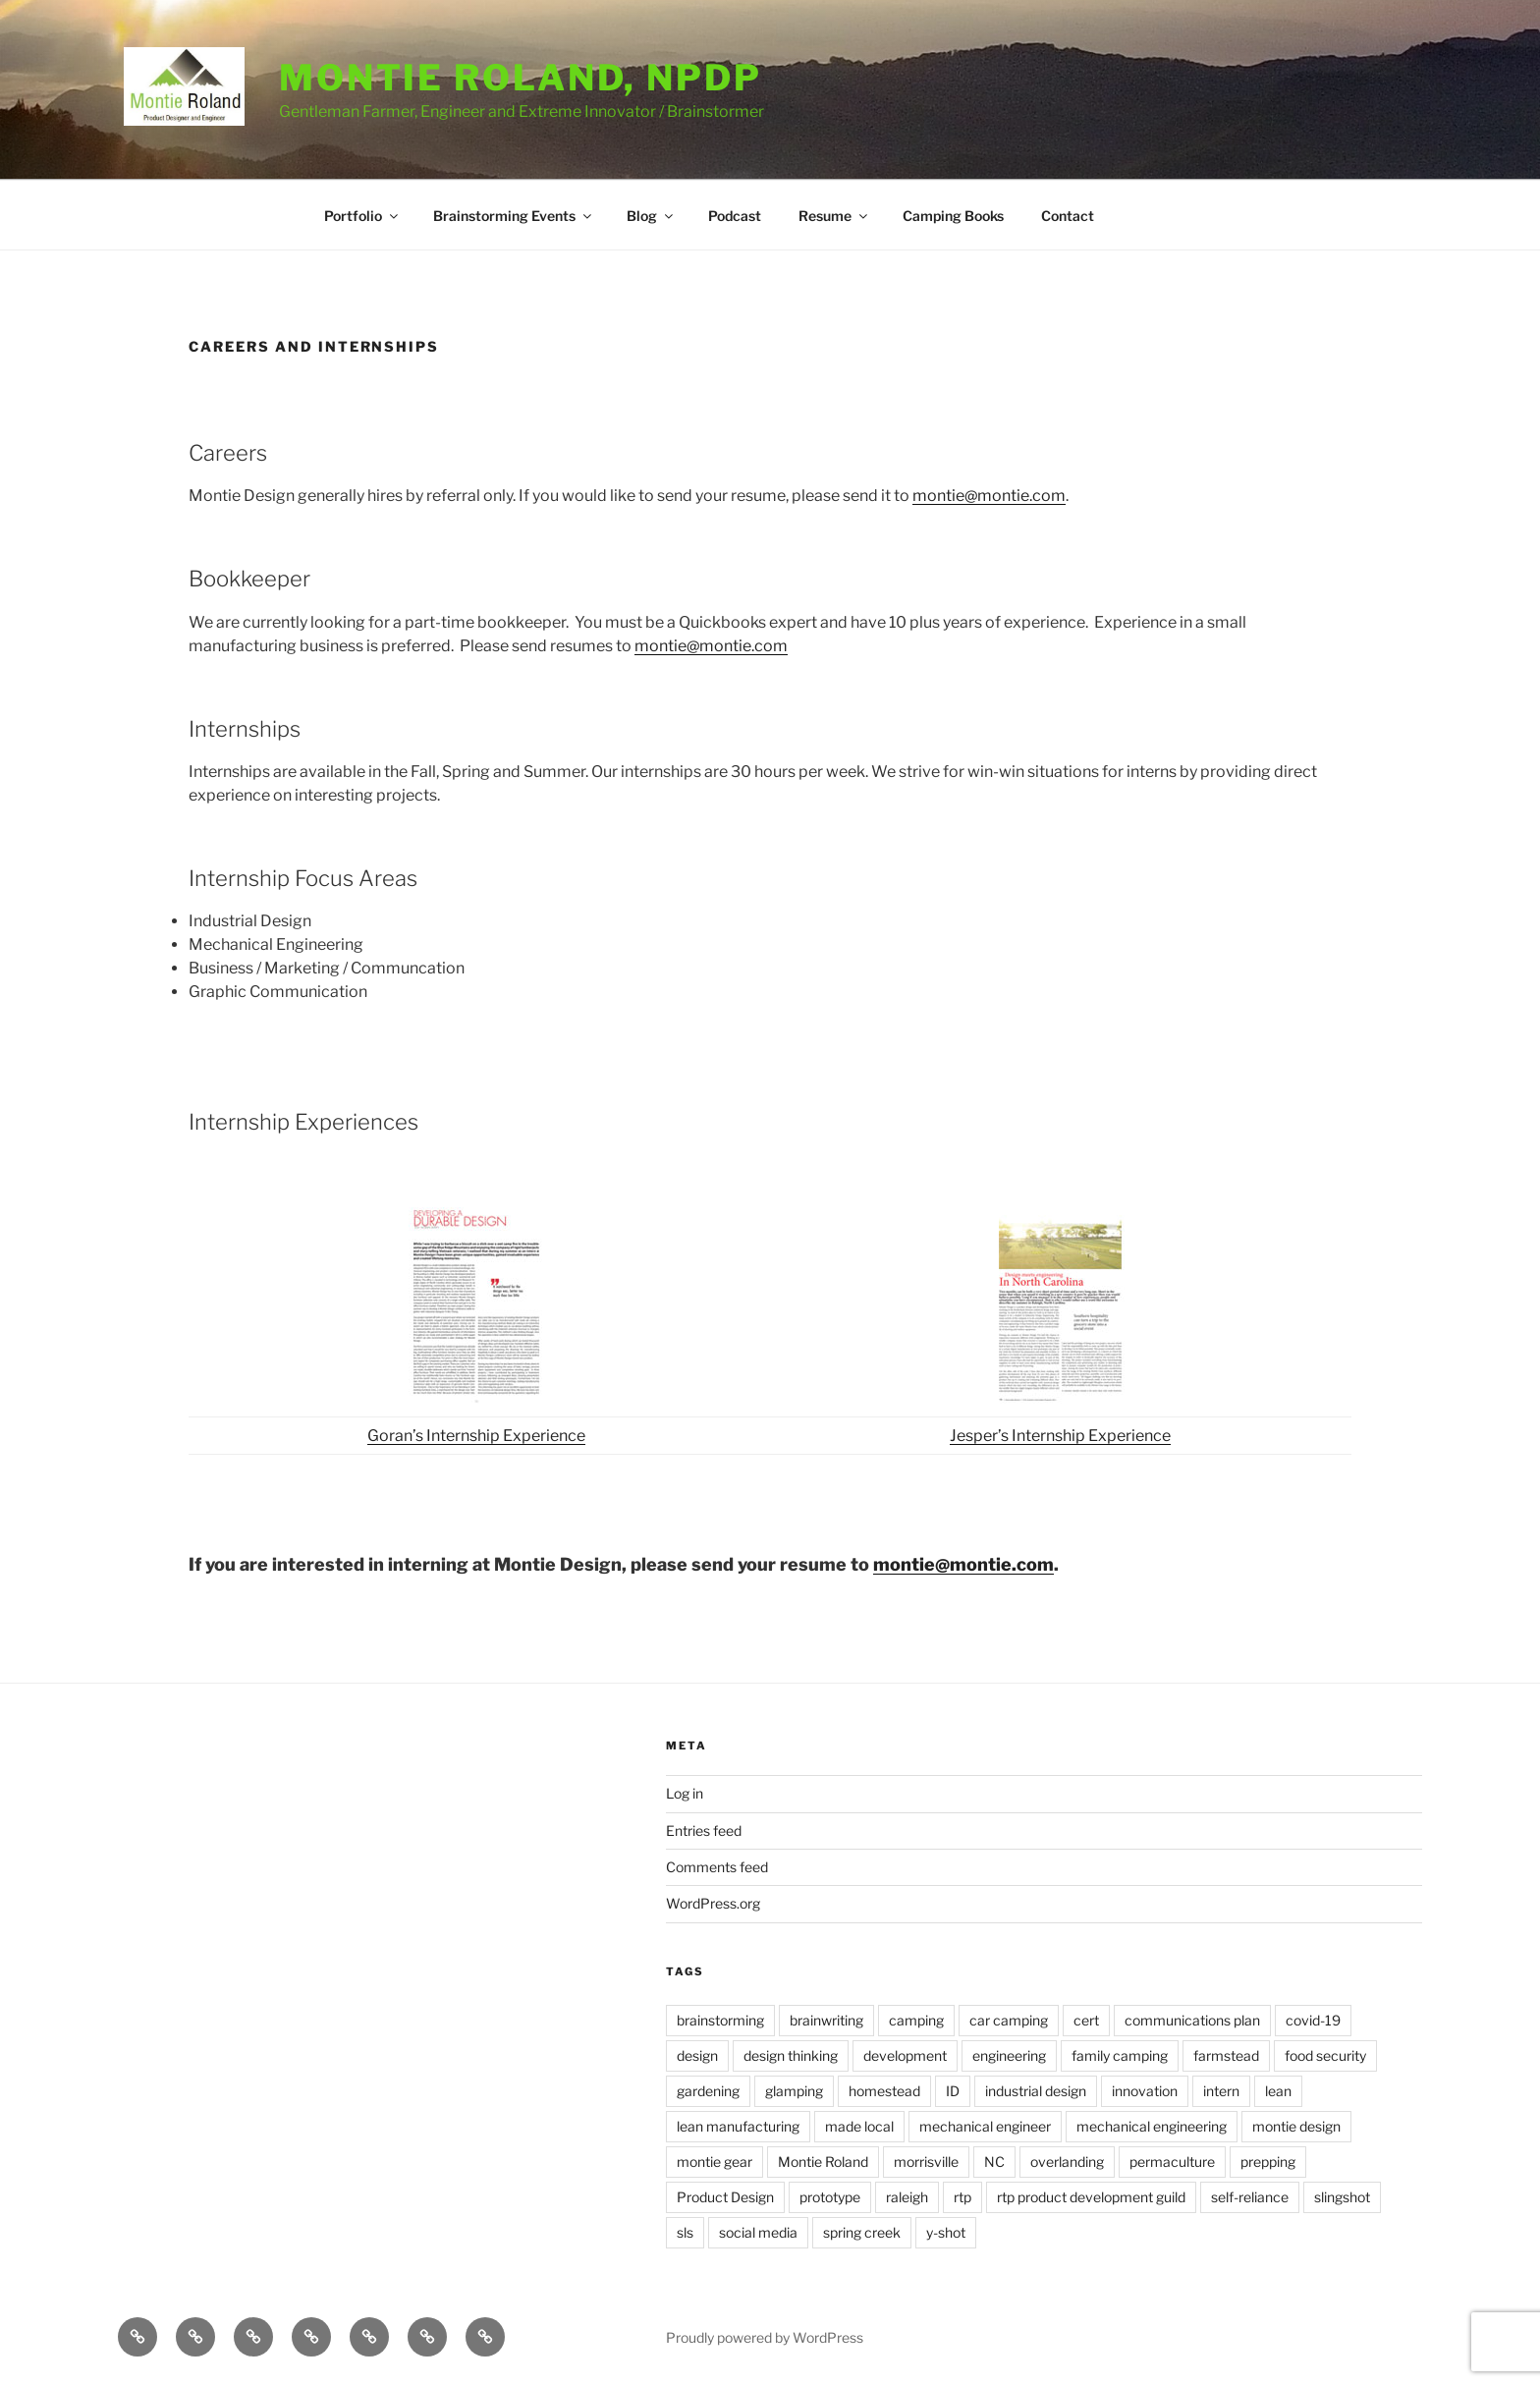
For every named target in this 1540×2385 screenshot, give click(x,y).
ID (953, 2090)
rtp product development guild (1091, 2197)
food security (1325, 2055)
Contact (1067, 215)
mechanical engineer (985, 2126)
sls (685, 2232)
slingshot (1342, 2197)
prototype (829, 2197)
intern (1221, 2090)
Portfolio (362, 215)
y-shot (945, 2232)
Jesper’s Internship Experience (1060, 1435)
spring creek (862, 2232)
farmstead (1226, 2055)
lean (1278, 2090)
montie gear (714, 2161)
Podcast (734, 215)
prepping (1267, 2161)
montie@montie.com (989, 495)
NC (994, 2161)
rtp (962, 2197)
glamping (794, 2090)
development (905, 2055)
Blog (651, 215)
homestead (884, 2090)
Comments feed (717, 1866)
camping (916, 2020)
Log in (684, 1793)
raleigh (907, 2197)
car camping (1008, 2020)
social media (758, 2232)
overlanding (1067, 2161)
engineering (1009, 2055)
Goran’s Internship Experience (476, 1435)
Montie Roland (823, 2161)
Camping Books (953, 215)
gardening (708, 2090)
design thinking (790, 2055)
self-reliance (1250, 2197)
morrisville (926, 2161)
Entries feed (704, 1830)
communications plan (1192, 2020)
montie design (1296, 2126)
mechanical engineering (1151, 2126)
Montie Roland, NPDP (520, 77)
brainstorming (720, 2020)
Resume (834, 215)
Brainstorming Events (513, 215)
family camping (1120, 2055)
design (697, 2055)
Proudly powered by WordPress (764, 2337)
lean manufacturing (738, 2126)
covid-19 (1313, 2020)
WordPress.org (713, 1903)
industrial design (1035, 2090)
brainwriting (826, 2020)
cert (1086, 2020)
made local (859, 2126)
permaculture (1172, 2161)
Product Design (725, 2197)
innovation (1145, 2090)
